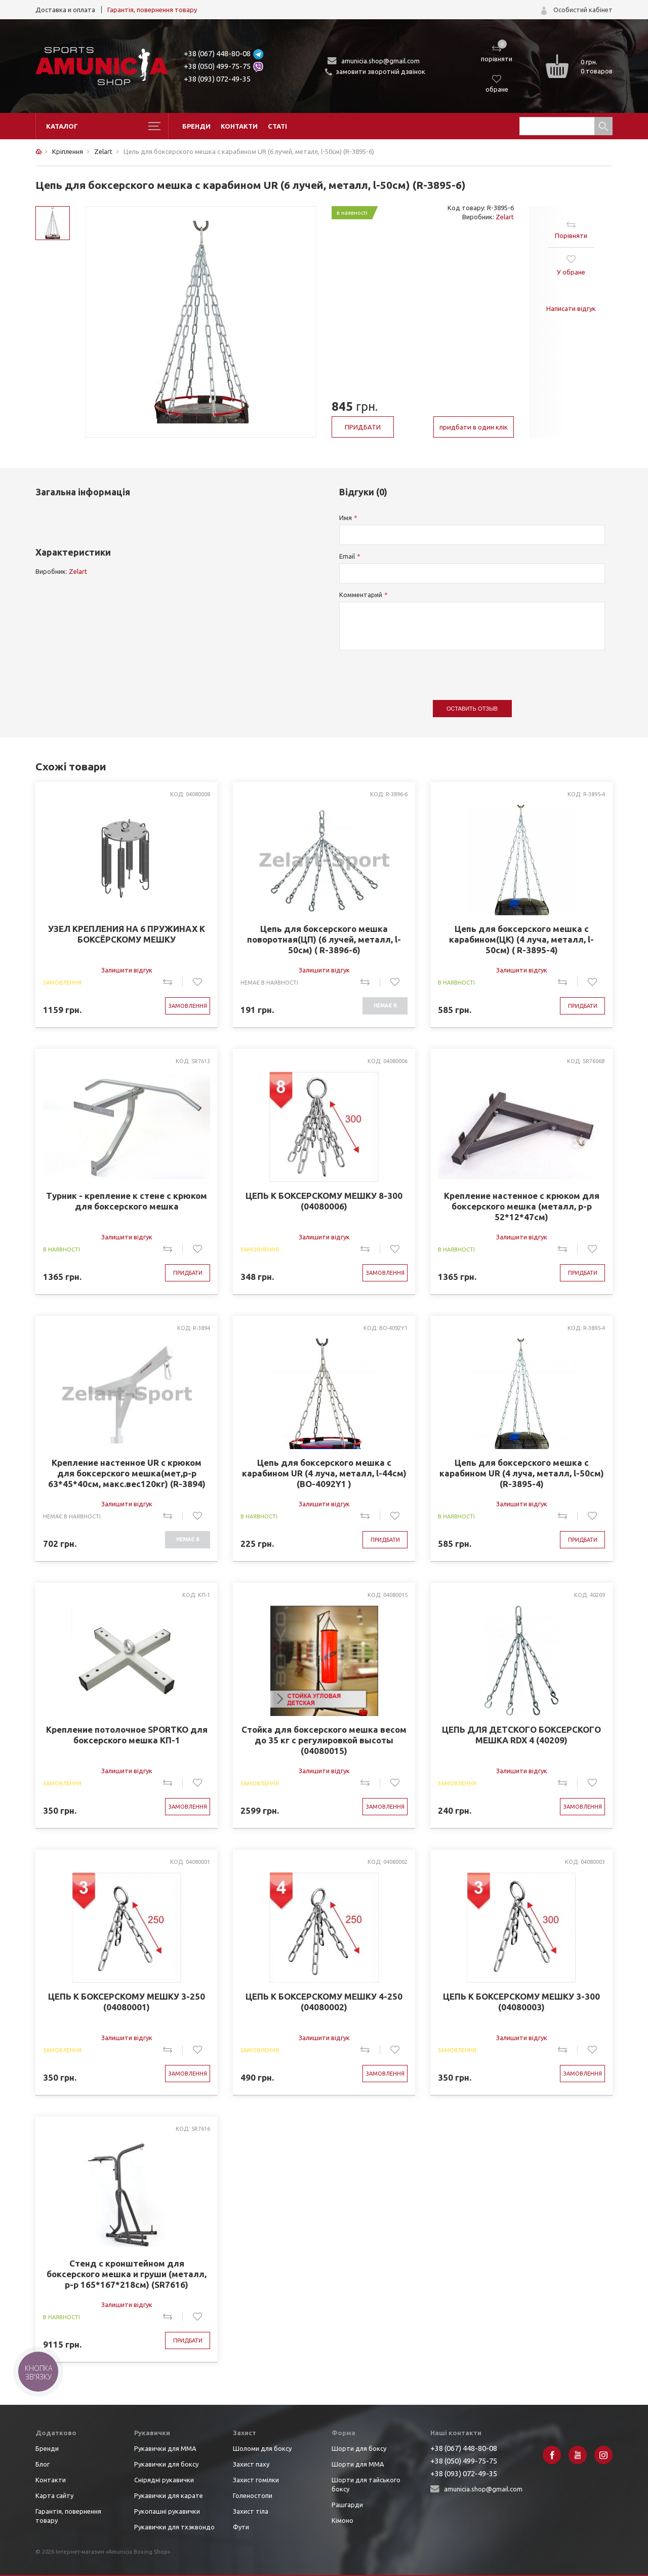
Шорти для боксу (359, 2448)
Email (347, 556)
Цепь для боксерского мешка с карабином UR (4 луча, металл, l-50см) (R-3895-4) (521, 1473)
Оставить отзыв (472, 709)
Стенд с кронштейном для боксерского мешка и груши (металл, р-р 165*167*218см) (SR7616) (127, 2273)
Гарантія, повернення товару (152, 9)
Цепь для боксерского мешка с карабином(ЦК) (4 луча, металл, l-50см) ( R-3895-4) (521, 939)
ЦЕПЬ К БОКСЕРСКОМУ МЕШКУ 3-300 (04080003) (521, 2002)
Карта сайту (54, 2495)
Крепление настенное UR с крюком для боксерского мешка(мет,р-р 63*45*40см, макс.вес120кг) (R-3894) (127, 1473)
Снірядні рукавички (164, 2479)
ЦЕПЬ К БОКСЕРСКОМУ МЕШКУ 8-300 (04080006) (324, 1201)
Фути (241, 2526)
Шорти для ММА (358, 2464)
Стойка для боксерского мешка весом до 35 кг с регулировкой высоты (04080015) (324, 1740)
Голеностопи (252, 2495)
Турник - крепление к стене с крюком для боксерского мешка (126, 1201)
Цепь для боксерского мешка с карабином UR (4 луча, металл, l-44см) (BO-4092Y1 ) (324, 1473)
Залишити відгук (126, 969)
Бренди (196, 126)
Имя (345, 517)
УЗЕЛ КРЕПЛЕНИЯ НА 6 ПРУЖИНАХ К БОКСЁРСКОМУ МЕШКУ (126, 934)
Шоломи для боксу (262, 2448)
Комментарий (360, 594)
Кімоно (342, 2520)
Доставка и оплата (65, 9)
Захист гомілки (256, 2479)
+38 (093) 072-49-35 (217, 78)
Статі (277, 126)
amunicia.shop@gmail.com (380, 60)
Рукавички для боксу (166, 2464)
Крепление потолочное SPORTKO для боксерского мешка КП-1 (127, 1735)
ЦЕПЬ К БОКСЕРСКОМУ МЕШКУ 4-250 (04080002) (324, 2002)
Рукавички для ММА (165, 2448)
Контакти (239, 126)
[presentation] (416, 670)
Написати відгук (571, 308)
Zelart (505, 216)
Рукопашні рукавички (167, 2511)
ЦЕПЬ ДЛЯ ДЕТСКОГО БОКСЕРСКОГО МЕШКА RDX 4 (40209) (521, 1735)
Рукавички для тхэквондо (174, 2526)
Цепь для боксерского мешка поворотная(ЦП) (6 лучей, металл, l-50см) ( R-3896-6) (324, 939)
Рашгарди (347, 2504)
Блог (42, 2464)
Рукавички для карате (168, 2495)
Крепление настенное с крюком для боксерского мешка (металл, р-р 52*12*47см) (521, 1206)
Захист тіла (250, 2511)
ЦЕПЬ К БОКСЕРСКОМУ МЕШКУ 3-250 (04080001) (126, 2002)
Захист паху (251, 2464)
